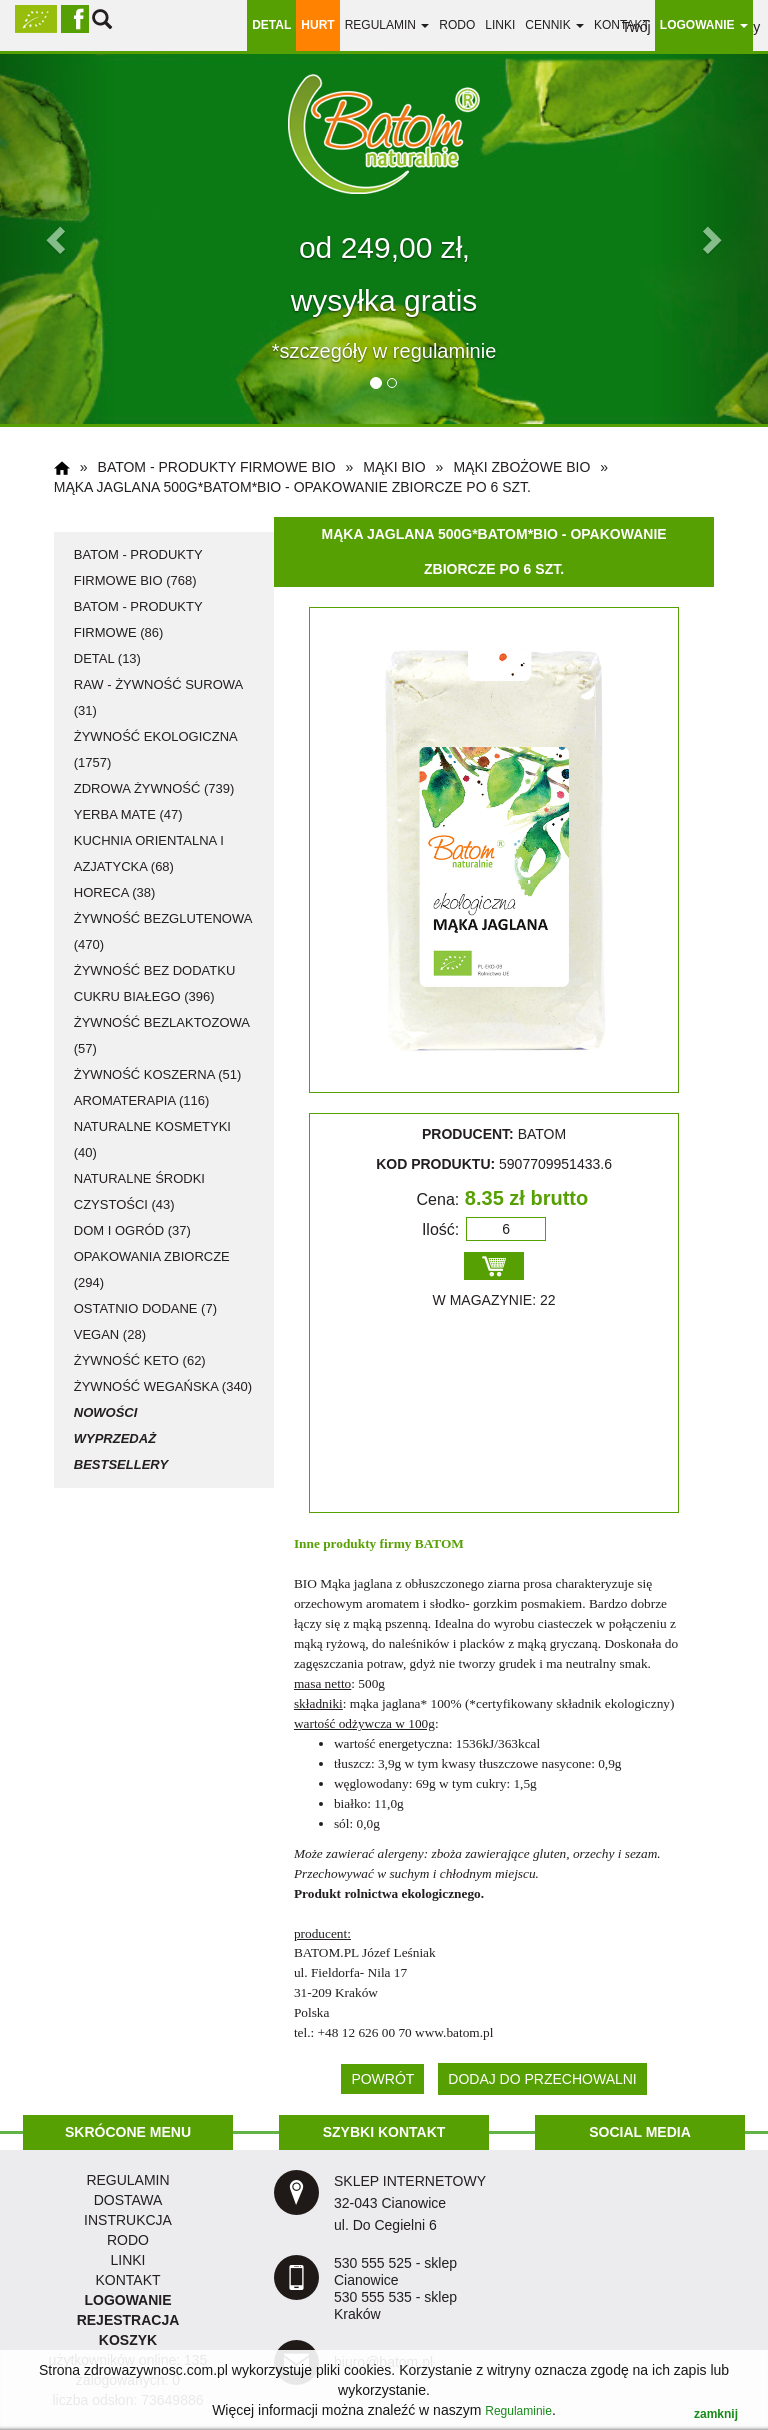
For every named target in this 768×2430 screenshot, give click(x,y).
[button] (57, 239)
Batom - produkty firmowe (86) (138, 619)
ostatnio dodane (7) (145, 1308)
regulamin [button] (387, 25)
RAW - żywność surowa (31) (158, 697)
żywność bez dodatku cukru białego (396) (155, 983)
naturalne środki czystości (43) (139, 1191)
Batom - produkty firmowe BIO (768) (138, 567)
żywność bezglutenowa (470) (163, 931)
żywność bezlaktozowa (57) (162, 1035)
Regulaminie (518, 2411)
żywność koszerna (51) (158, 1074)
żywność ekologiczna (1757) (155, 749)
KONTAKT (127, 2280)
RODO (457, 25)
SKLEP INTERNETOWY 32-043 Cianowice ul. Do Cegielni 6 (410, 2203)
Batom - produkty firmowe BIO (217, 467)
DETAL (271, 25)
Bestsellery (121, 1464)
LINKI (127, 2260)
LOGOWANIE (127, 2300)
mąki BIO (394, 467)
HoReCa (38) (115, 892)
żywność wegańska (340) (163, 1386)
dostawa (128, 2200)
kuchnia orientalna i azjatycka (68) (149, 853)
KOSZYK (128, 2340)
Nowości (106, 1412)
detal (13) (107, 658)
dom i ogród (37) (132, 1230)
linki (500, 25)
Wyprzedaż (115, 1438)
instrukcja (128, 2220)
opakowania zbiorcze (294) (152, 1269)
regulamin (127, 2180)
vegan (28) (110, 1334)
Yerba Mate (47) (128, 814)
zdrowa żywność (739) (154, 788)
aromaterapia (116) (142, 1100)
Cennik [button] (554, 25)
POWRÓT (382, 2079)
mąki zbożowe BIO (521, 467)
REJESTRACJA (128, 2320)
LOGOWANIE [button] (704, 25)
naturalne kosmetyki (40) (152, 1139)
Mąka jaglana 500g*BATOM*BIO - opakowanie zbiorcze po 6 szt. (292, 487)
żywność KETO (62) (140, 1360)
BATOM (439, 1543)
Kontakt (622, 25)
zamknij (716, 2414)
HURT (317, 25)
